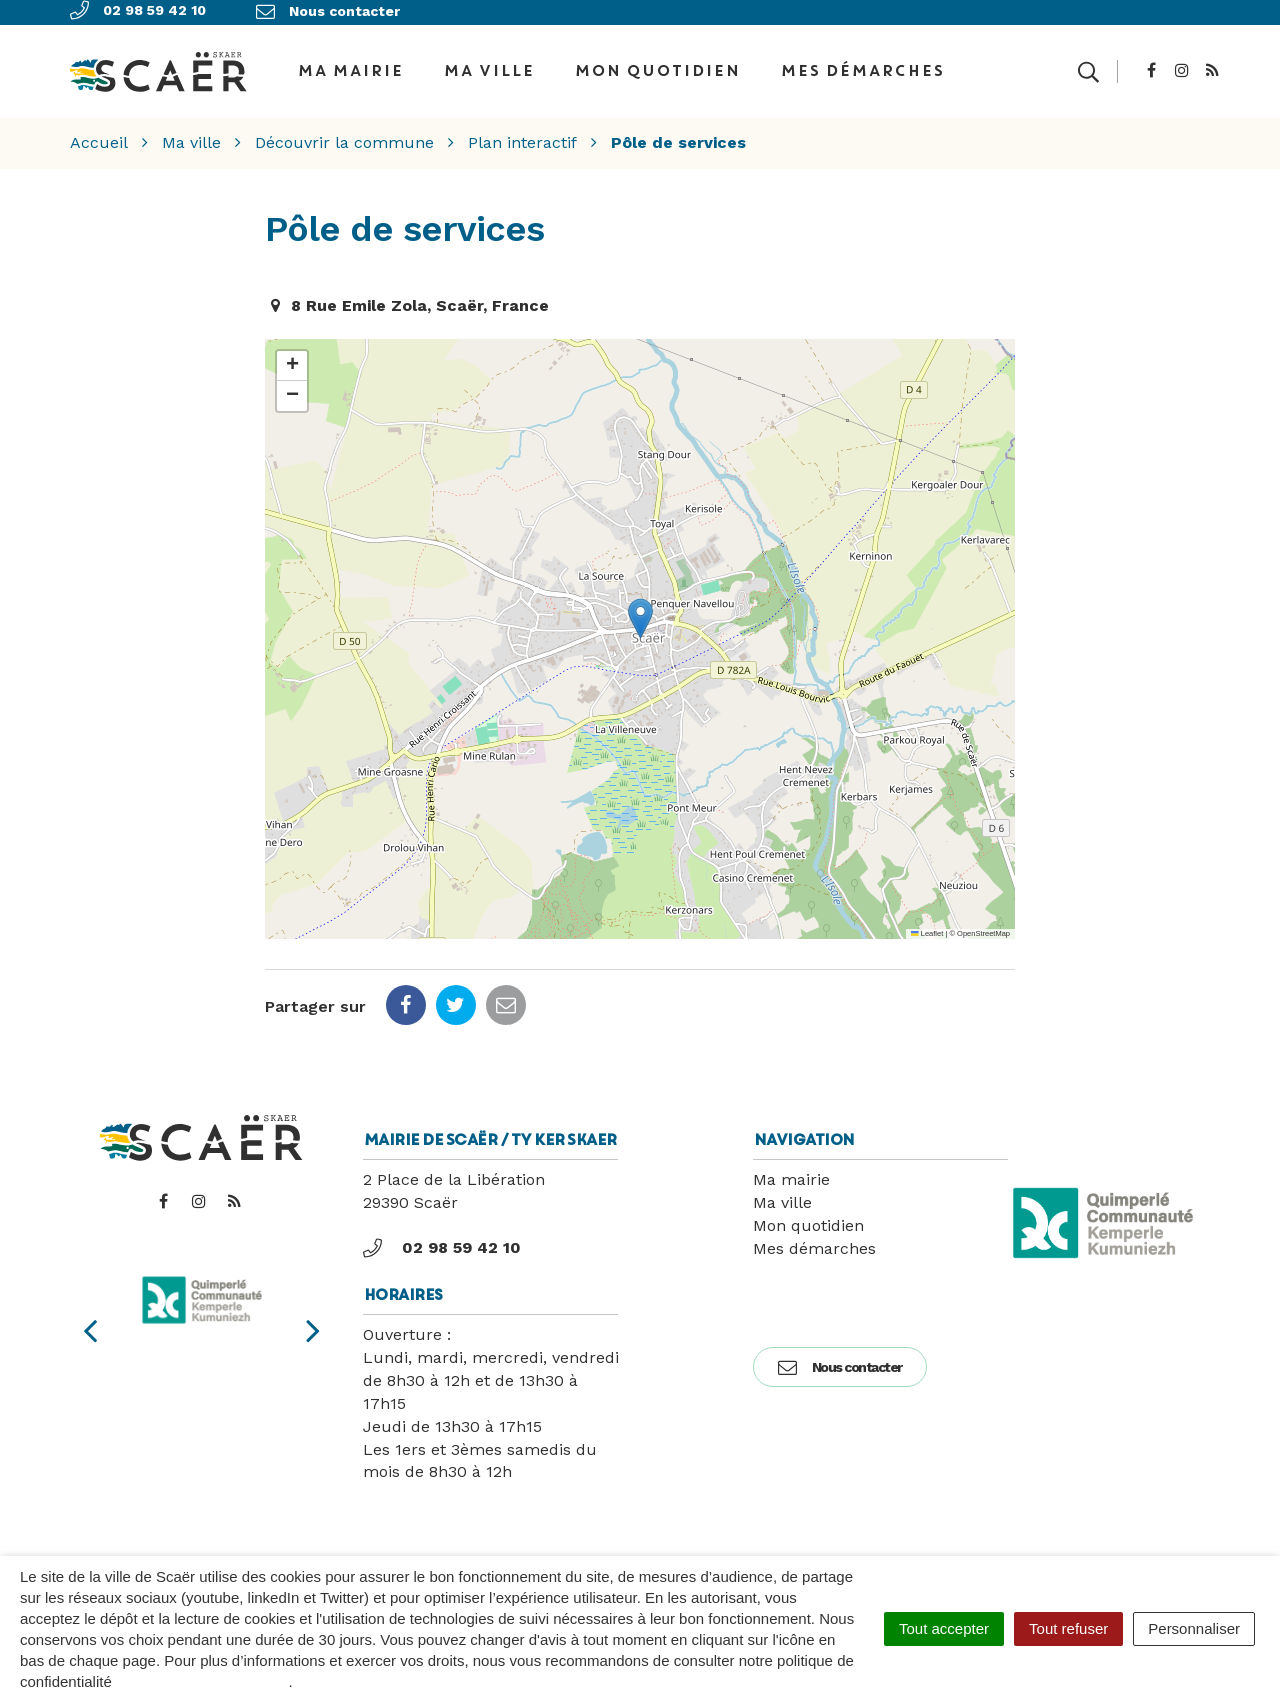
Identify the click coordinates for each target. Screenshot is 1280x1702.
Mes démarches (862, 64)
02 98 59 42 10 (442, 1235)
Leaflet (927, 920)
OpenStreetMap (983, 920)
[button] (640, 605)
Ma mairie (791, 1166)
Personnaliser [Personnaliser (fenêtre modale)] (1194, 1628)
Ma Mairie (350, 64)
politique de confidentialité (202, 1681)
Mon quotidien (657, 64)
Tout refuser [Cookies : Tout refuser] (1068, 1628)
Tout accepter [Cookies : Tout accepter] (944, 1628)
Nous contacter (840, 1354)
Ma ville (488, 64)
